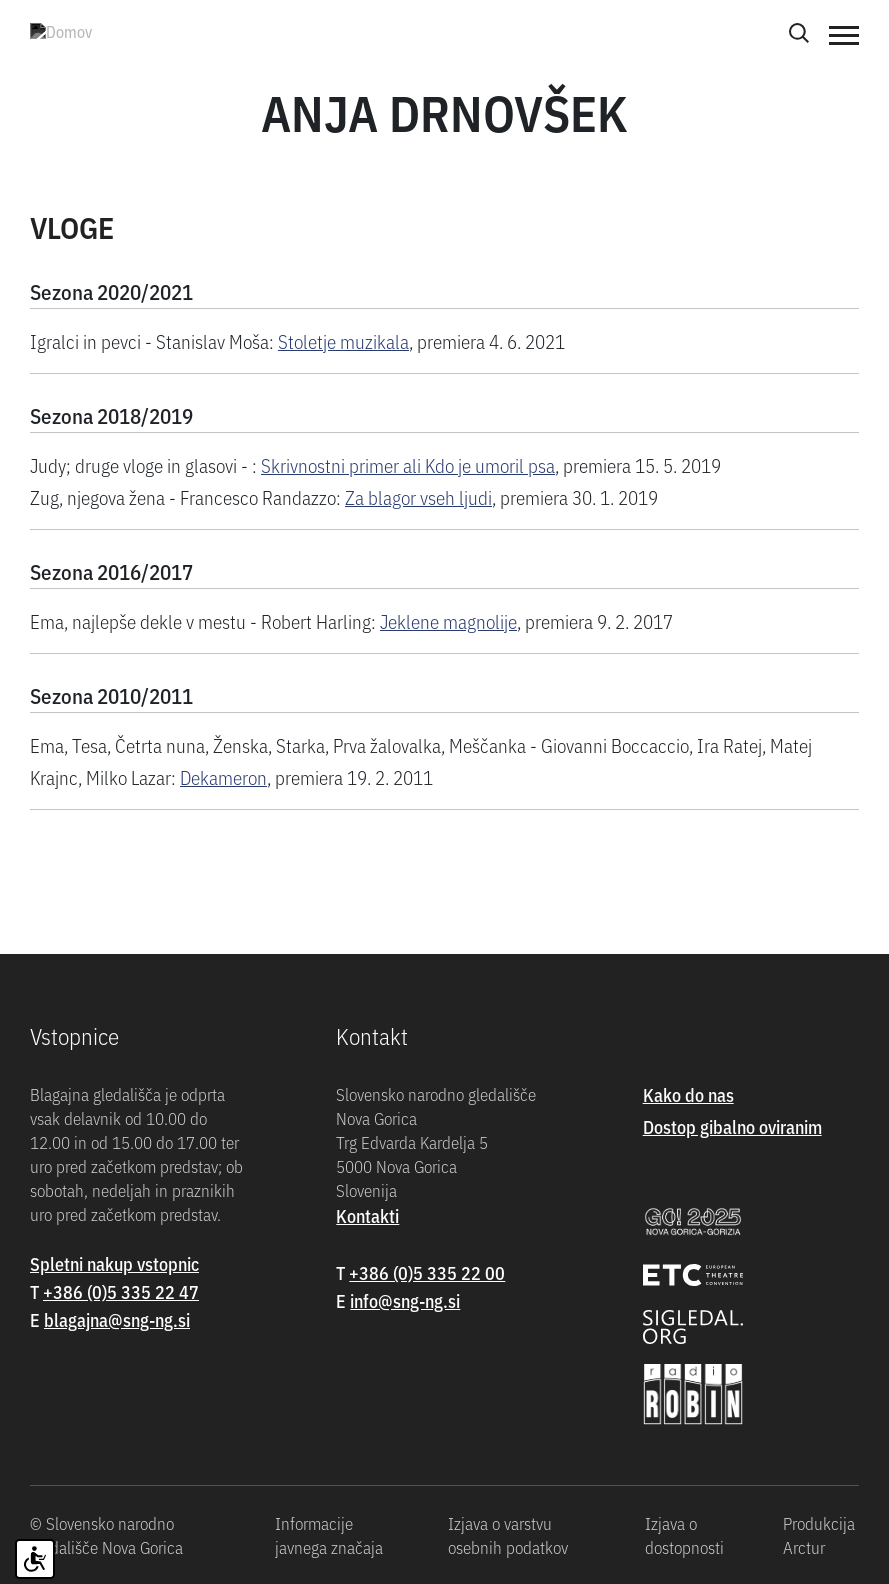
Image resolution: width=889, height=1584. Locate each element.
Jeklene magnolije (448, 620)
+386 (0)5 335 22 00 (427, 1272)
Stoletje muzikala (343, 340)
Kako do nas (688, 1094)
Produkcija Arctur (819, 1535)
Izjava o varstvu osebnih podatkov (508, 1535)
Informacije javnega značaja (329, 1535)
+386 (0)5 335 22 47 (121, 1291)
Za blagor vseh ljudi (418, 496)
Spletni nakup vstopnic (114, 1263)
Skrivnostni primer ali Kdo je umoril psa (408, 464)
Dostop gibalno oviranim (732, 1126)
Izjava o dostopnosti (684, 1535)
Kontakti (367, 1215)
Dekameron (223, 776)
